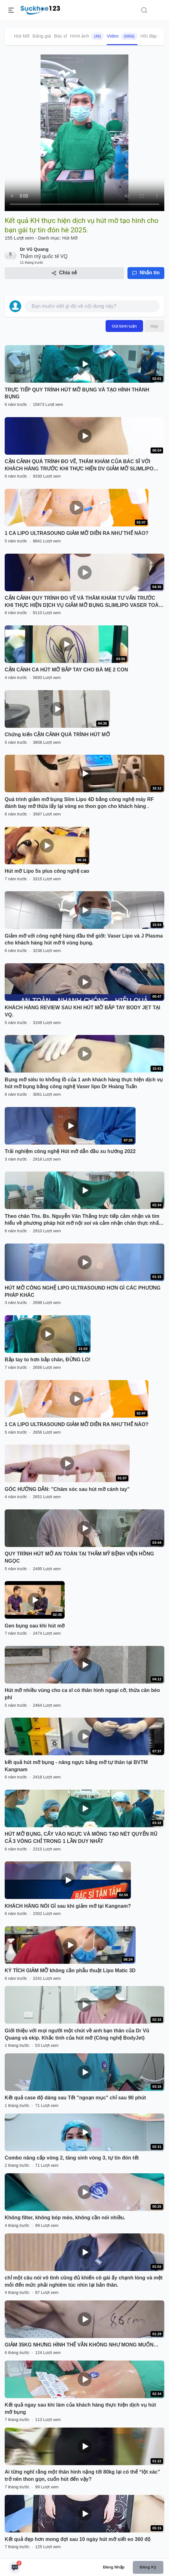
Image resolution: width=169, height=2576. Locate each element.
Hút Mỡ (21, 36)
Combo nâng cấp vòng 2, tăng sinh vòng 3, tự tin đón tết (72, 2157)
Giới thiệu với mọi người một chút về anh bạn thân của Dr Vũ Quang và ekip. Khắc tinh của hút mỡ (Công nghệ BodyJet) (77, 2034)
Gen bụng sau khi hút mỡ (35, 1625)
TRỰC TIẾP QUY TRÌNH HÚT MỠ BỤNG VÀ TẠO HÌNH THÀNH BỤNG (77, 393)
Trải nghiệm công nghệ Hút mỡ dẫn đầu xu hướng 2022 (70, 1151)
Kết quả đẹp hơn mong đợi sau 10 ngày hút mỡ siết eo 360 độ (78, 2539)
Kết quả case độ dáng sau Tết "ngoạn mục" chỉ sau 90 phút (75, 2097)
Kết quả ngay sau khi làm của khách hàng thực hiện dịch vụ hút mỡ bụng (80, 2408)
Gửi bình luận (124, 325)
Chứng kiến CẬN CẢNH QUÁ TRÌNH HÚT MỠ (57, 734)
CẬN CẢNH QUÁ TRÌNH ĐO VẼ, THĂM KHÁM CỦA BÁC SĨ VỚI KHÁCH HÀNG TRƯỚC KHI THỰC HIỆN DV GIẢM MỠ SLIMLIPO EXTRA (79, 466)
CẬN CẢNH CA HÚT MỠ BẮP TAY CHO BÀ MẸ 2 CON (66, 669)
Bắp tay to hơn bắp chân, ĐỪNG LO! (48, 1359)
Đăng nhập (114, 2567)
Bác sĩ (60, 36)
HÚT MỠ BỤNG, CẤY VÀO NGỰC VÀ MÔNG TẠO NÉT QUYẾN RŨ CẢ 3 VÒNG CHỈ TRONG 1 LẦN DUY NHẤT (81, 1837)
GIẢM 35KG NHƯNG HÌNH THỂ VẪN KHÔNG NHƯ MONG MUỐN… (82, 2344)
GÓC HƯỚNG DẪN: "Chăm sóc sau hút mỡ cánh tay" (67, 1489)
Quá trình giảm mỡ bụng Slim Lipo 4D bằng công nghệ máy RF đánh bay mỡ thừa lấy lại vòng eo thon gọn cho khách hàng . (79, 803)
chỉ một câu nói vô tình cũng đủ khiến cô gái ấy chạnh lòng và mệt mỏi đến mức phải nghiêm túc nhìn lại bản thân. (83, 2281)
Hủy (154, 325)
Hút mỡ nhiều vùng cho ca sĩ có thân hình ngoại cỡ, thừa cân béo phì (82, 1694)
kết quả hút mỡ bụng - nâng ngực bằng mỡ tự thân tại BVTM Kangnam (76, 1766)
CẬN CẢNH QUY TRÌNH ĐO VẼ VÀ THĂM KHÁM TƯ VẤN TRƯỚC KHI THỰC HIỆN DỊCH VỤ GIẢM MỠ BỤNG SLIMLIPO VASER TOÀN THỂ (83, 602)
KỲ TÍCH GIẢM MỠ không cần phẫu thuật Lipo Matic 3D (70, 1970)
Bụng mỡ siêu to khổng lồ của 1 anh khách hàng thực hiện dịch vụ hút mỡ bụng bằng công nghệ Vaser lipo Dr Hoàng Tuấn (84, 1083)
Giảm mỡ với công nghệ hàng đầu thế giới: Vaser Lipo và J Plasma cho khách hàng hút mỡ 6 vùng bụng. (84, 939)
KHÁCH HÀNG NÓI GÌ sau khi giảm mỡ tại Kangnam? (68, 1906)
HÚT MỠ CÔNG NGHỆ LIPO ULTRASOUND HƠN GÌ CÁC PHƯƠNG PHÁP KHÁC (83, 1291)
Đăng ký (148, 2567)
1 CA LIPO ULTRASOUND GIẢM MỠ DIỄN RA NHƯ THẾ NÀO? (76, 533)
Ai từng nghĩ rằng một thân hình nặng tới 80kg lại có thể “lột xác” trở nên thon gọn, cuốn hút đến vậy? (82, 2475)
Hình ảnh (87, 36)
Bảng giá (41, 36)
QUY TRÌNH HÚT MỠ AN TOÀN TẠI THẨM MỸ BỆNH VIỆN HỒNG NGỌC (79, 1557)
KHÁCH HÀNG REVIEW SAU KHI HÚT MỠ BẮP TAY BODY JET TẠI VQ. (82, 1011)
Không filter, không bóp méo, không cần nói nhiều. (65, 2217)
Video (122, 36)
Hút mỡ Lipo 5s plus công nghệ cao (47, 871)
